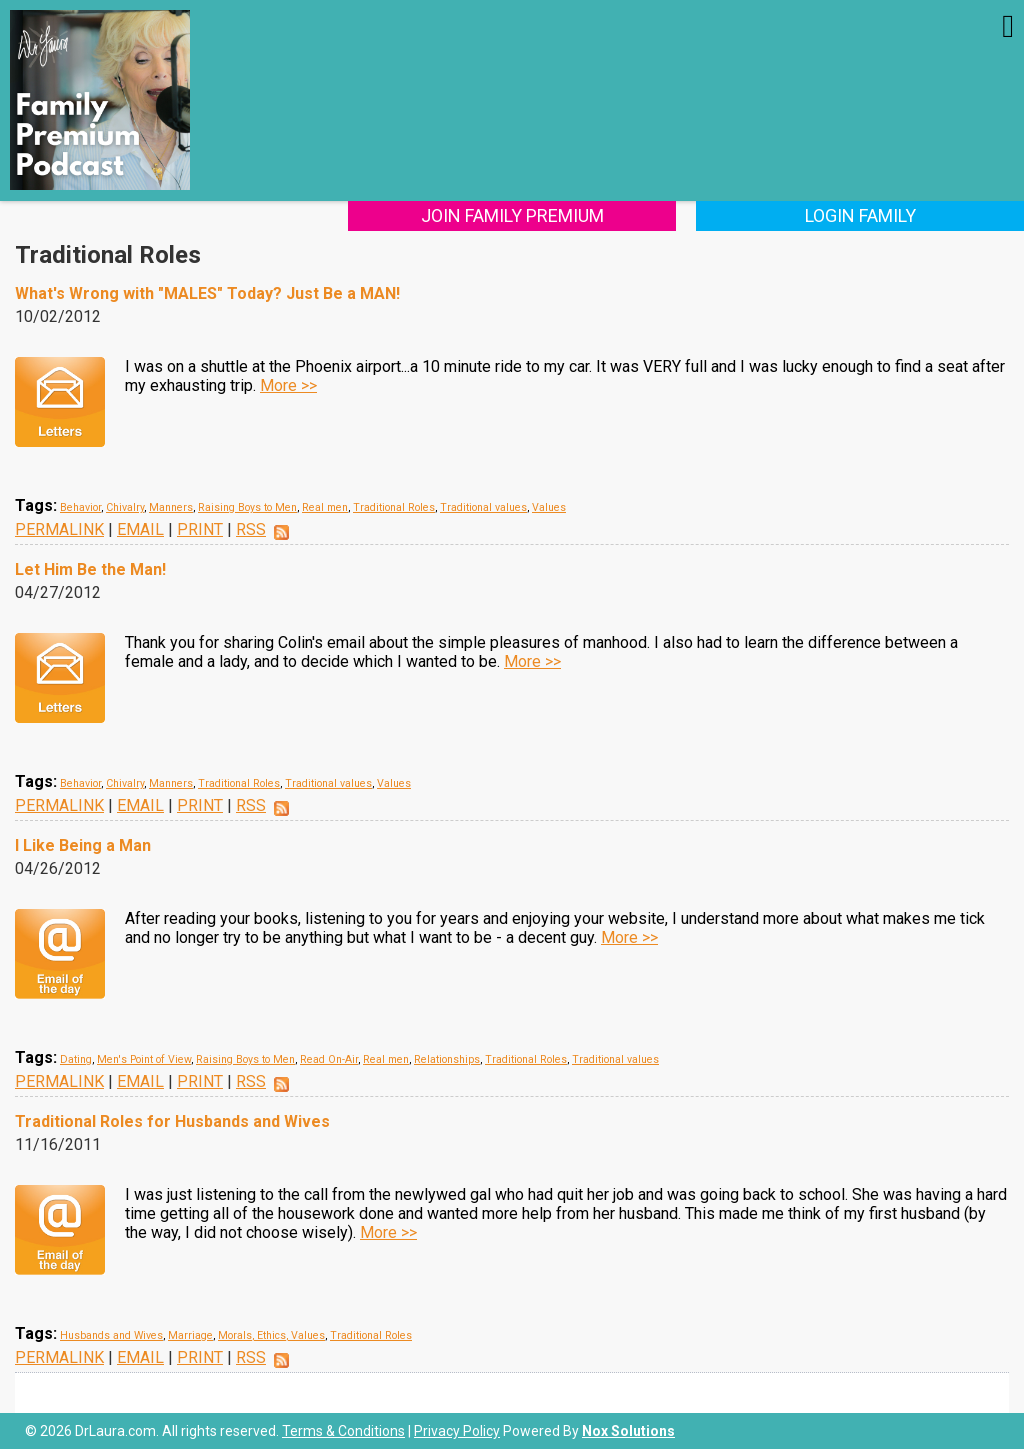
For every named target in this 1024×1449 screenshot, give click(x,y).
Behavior (80, 507)
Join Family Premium (512, 215)
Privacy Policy (457, 1431)
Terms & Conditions (343, 1431)
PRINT (200, 529)
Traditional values (483, 507)
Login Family (860, 215)
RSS (251, 529)
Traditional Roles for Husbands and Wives (172, 1121)
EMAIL (140, 529)
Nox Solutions (628, 1431)
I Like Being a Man (83, 845)
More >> (288, 385)
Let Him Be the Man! (90, 569)
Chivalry (125, 507)
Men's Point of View (144, 1059)
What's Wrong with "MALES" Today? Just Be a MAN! (207, 293)
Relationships (447, 1059)
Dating (76, 1059)
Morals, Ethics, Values (271, 1335)
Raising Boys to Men (247, 507)
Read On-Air (329, 1059)
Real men (325, 507)
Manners (171, 507)
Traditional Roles (394, 507)
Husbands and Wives (111, 1335)
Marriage (190, 1335)
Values (549, 507)
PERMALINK (59, 529)
